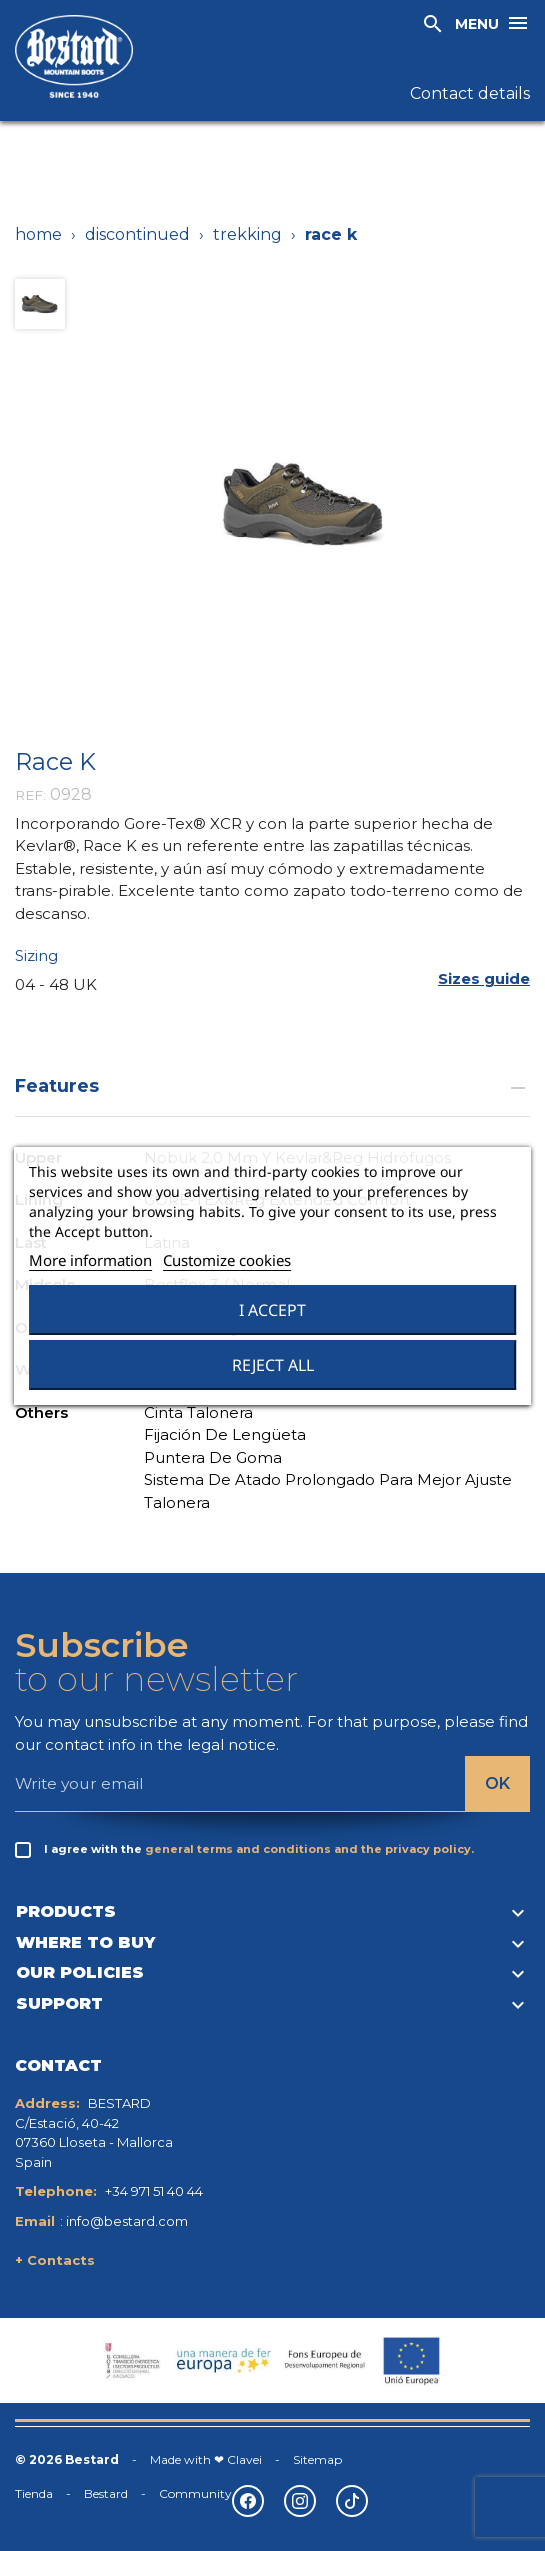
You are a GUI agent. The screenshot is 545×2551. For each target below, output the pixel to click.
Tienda (34, 2493)
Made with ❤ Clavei (206, 2459)
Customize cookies (227, 1260)
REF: (30, 795)
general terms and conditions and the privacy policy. (309, 1849)
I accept (272, 1310)
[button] (484, 978)
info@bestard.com (127, 2221)
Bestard (106, 2493)
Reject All (273, 1365)
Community (195, 2493)
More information (90, 1260)
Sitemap (317, 2459)
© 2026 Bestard (67, 2459)
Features (272, 1085)
